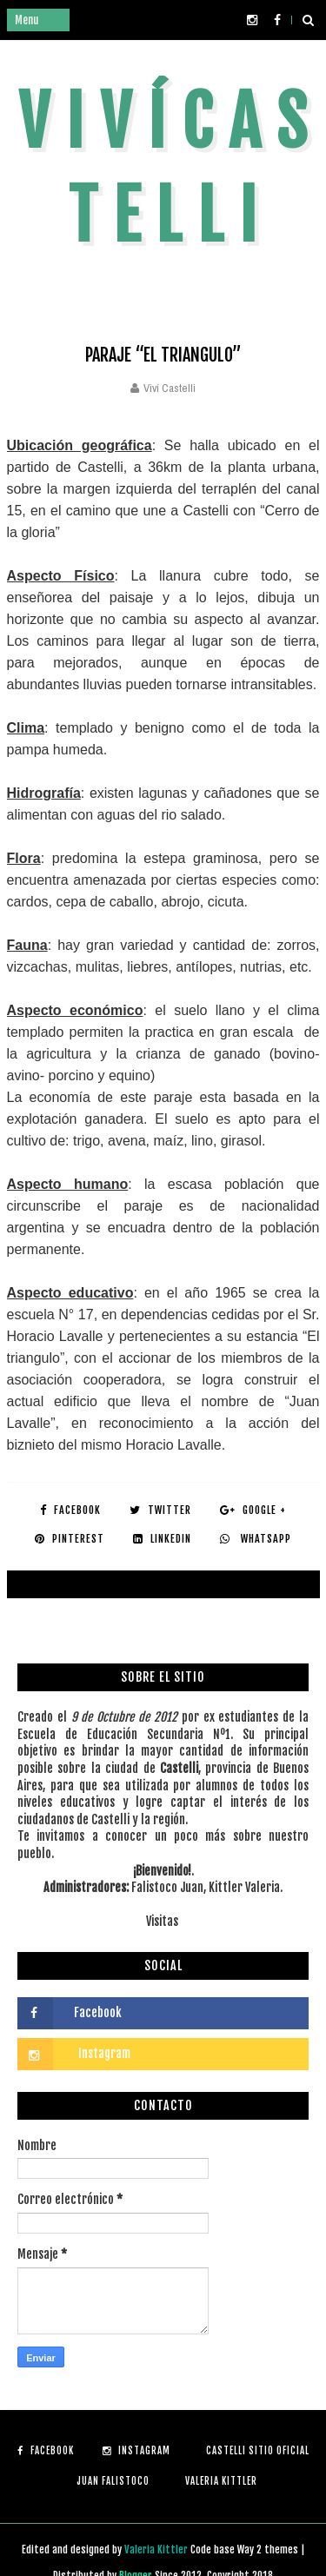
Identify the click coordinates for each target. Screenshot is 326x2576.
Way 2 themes (267, 2549)
